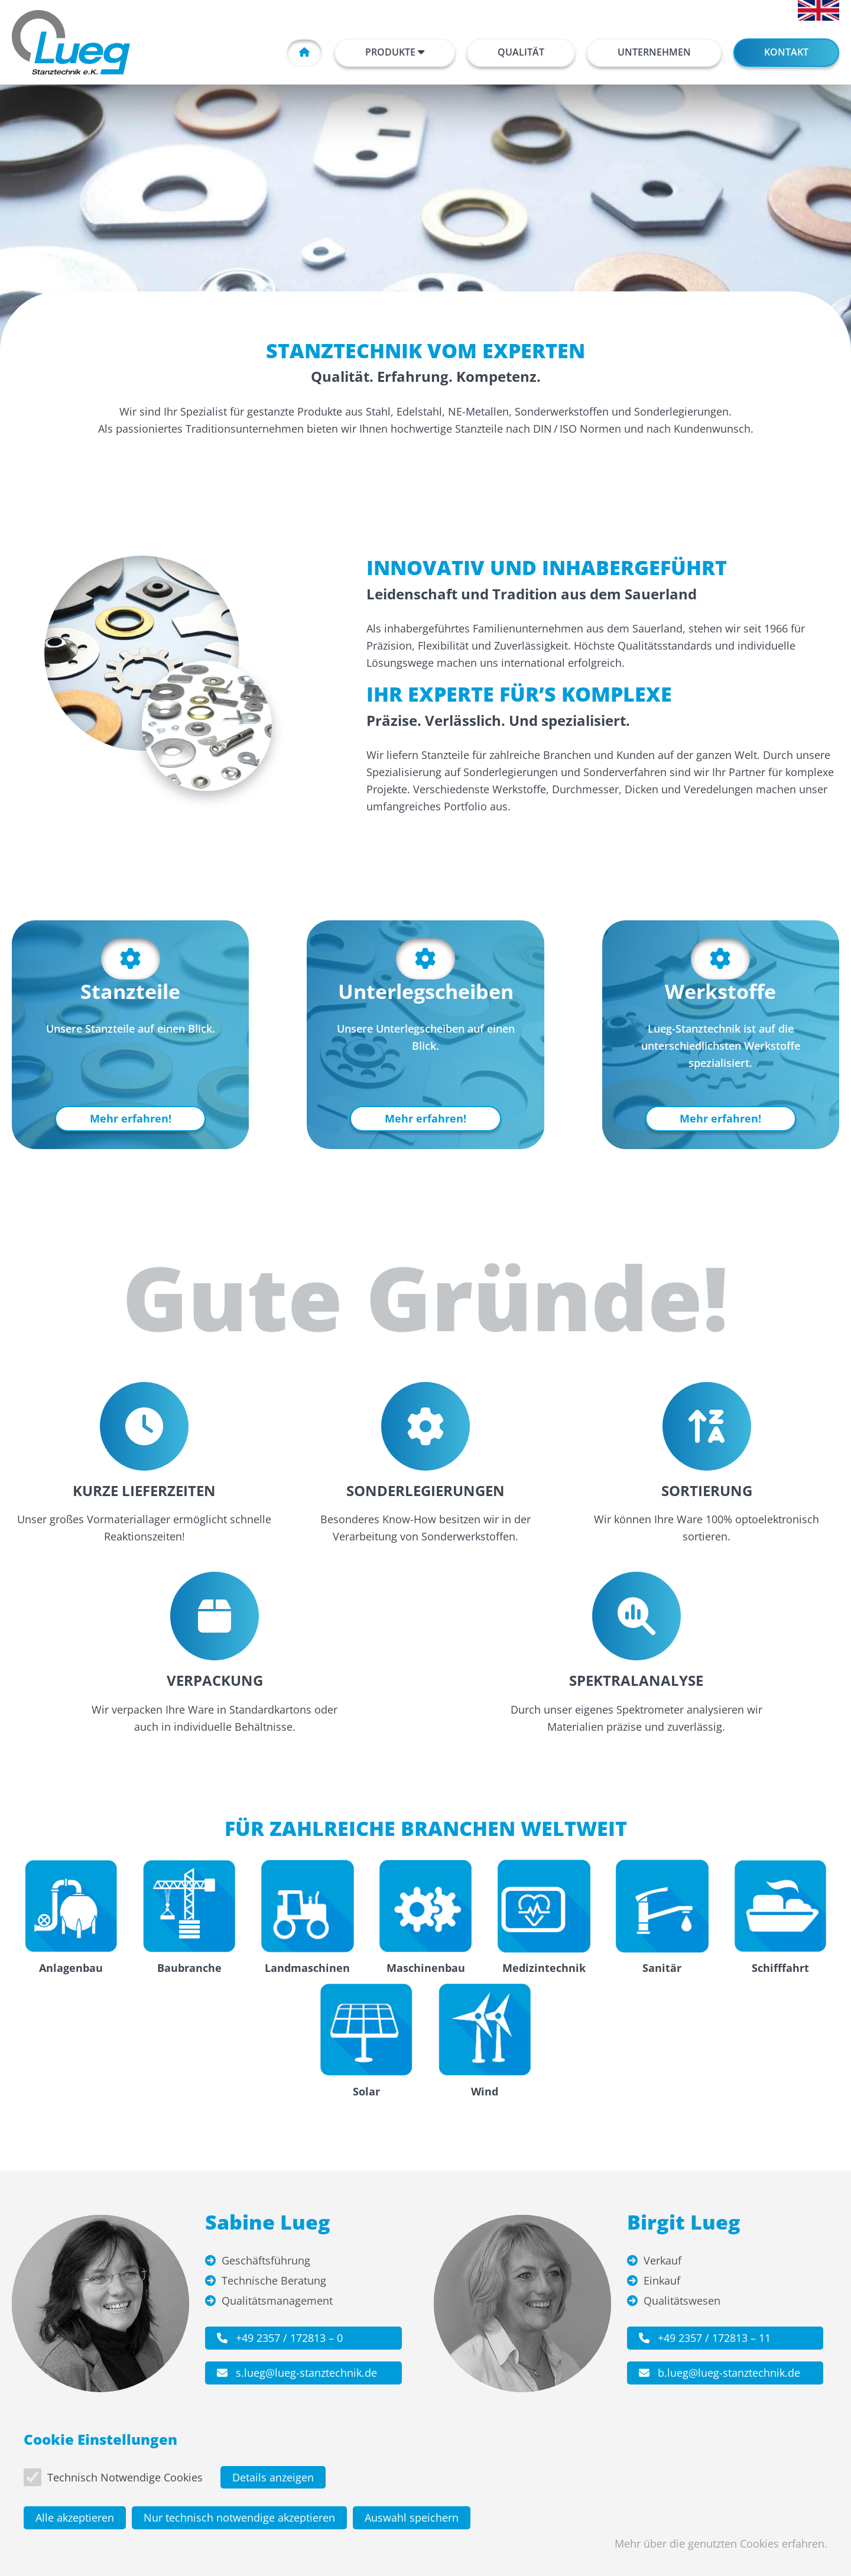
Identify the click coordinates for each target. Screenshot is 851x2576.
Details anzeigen (273, 2481)
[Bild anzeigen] (141, 653)
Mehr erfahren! (130, 1118)
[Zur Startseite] (71, 42)
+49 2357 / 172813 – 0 (280, 2338)
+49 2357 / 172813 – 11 (705, 2338)
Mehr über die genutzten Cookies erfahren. (721, 2548)
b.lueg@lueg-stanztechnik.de (719, 2373)
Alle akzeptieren (74, 2522)
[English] (818, 10)
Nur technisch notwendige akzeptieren (239, 2522)
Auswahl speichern (412, 2522)
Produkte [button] (394, 52)
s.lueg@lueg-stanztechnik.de (297, 2373)
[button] (521, 52)
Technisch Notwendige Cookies (125, 2481)
